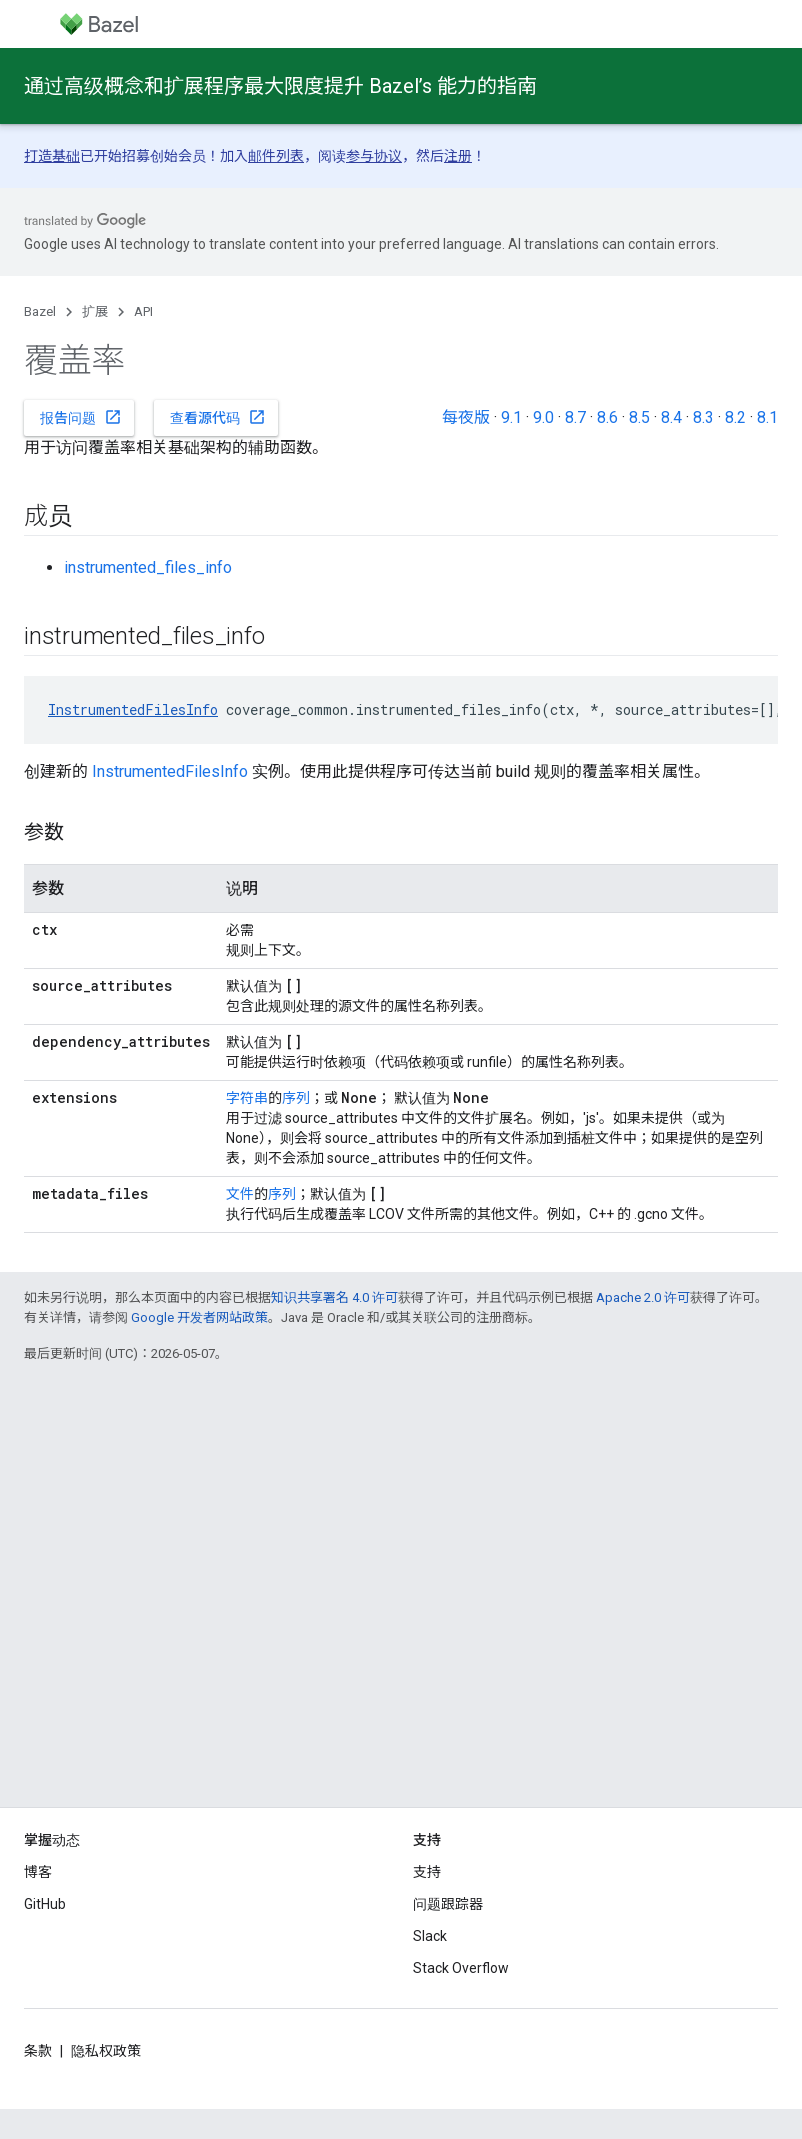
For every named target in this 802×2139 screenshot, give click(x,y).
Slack (430, 1936)
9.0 (543, 417)
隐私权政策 (106, 2051)
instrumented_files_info (148, 567)
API (143, 311)
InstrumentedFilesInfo (133, 709)
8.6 (607, 417)
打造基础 (52, 156)
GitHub (45, 1904)
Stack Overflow (461, 1968)
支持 (427, 1872)
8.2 (735, 417)
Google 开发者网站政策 (199, 1317)
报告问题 (81, 417)
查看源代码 (218, 417)
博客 (38, 1872)
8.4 (671, 417)
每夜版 (466, 417)
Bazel (40, 311)
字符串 (247, 1098)
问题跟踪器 (448, 1904)
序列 (296, 1098)
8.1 (767, 417)
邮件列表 (276, 156)
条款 (38, 2051)
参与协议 (374, 156)
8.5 (639, 417)
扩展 (95, 311)
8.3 (703, 417)
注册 (458, 156)
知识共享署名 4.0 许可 (334, 1297)
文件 (240, 1194)
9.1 (511, 417)
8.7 (575, 417)
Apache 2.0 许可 (643, 1297)
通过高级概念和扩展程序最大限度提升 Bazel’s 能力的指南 (280, 86)
